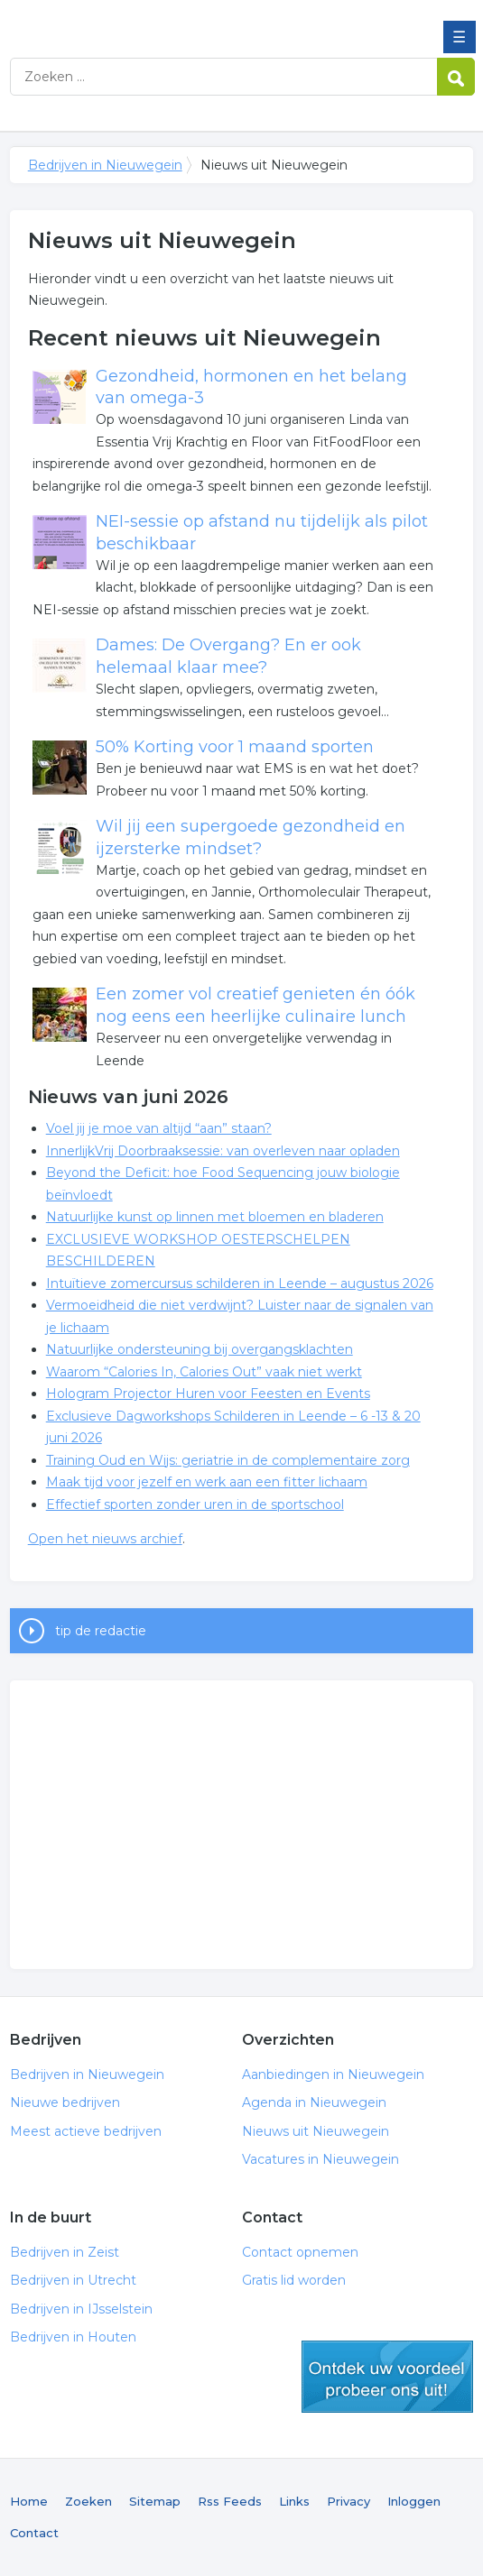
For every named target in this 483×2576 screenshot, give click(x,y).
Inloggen (414, 2501)
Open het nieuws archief (105, 1539)
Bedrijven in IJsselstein (81, 2309)
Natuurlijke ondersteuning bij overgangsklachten (199, 1349)
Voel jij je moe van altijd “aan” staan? (159, 1128)
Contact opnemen (300, 2252)
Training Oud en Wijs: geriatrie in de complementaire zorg (228, 1460)
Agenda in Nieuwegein (314, 2102)
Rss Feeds (230, 2501)
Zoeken (88, 2501)
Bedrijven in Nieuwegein (141, 21)
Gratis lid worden (294, 2280)
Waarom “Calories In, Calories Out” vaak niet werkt (204, 1372)
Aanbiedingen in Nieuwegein (333, 2074)
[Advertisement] (242, 1824)
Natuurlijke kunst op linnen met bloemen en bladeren (215, 1217)
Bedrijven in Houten (73, 2337)
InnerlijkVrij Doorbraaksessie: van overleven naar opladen (223, 1151)
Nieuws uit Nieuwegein (315, 2131)
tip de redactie (100, 1631)
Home (29, 2501)
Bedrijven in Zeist (64, 2252)
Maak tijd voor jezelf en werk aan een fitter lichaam (206, 1482)
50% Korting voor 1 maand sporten (235, 747)
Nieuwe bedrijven (65, 2102)
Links (294, 2501)
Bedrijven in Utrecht (73, 2280)
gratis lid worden (387, 2377)
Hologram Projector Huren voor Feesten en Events (208, 1393)
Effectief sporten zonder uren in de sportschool (195, 1504)
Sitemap (155, 2501)
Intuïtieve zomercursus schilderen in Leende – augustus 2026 (239, 1283)
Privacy (348, 2501)
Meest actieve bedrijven (86, 2131)
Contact (34, 2532)
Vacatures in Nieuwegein (320, 2159)
